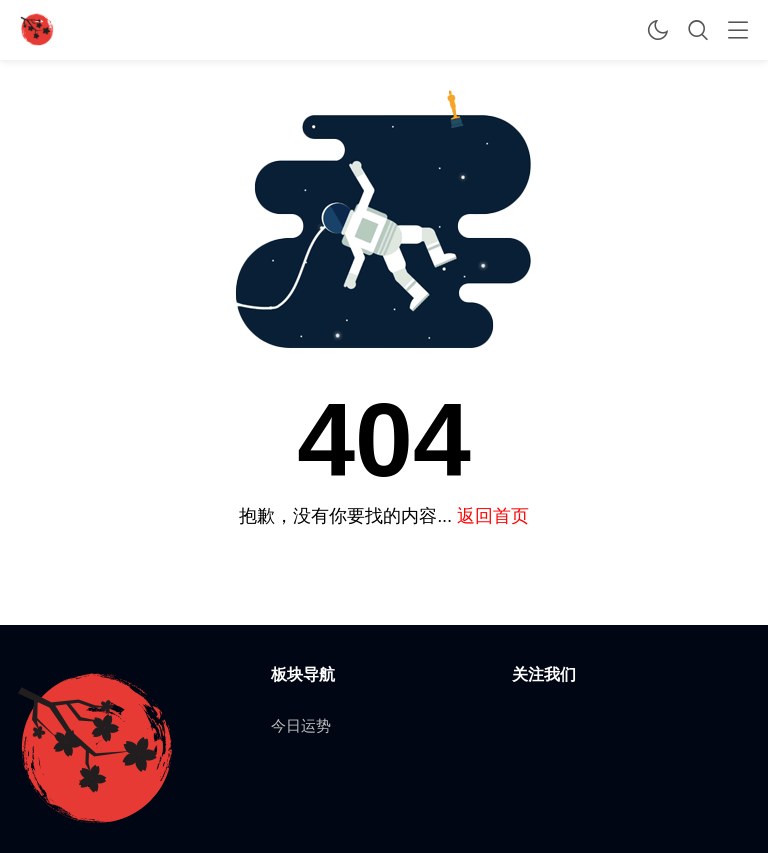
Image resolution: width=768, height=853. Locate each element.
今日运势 (301, 726)
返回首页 (493, 515)
